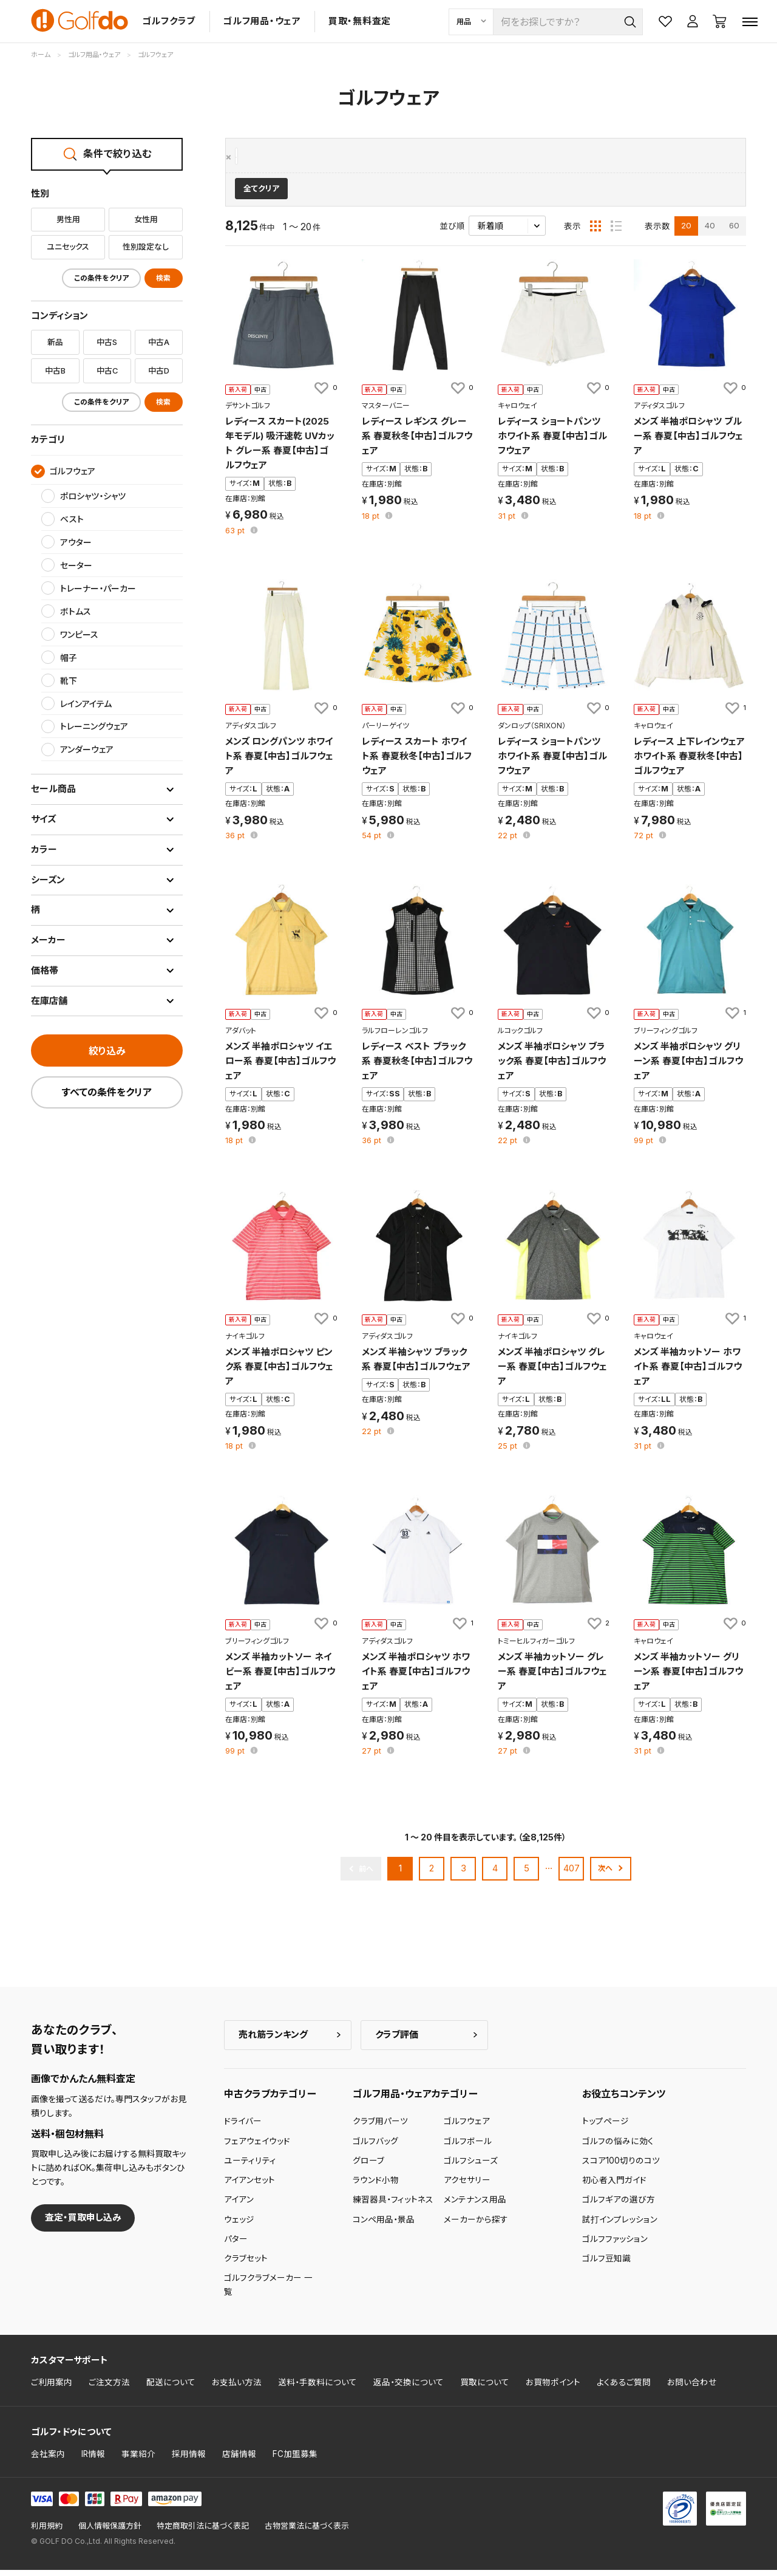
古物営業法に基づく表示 (307, 2532)
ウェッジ (239, 2225)
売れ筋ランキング (273, 2040)
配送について (170, 2388)
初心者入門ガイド (614, 2186)
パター (236, 2245)
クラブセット (246, 2264)
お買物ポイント (553, 2388)
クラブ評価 (396, 2040)
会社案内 (48, 2459)
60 (734, 231)
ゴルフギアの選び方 (618, 2205)
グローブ (368, 2166)
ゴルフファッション (615, 2245)
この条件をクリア (101, 278)
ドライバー (243, 2127)
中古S (107, 342)
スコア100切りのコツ (621, 2166)
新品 (55, 342)
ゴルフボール (468, 2146)
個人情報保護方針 (109, 2532)
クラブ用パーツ (380, 2127)
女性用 (146, 219)
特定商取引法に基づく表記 (203, 2532)
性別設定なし (146, 246)
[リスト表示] (616, 231)
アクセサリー (467, 2186)
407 (571, 1873)
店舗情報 (239, 2459)
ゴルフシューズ (471, 2166)
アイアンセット (249, 2186)
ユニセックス (68, 246)
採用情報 (189, 2459)
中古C (107, 370)
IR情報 (93, 2459)
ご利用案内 (51, 2388)
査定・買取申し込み (83, 2223)
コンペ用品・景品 (384, 2225)
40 (710, 231)
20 (686, 231)
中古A (158, 342)
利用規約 (47, 2532)
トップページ (605, 2127)
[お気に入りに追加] (325, 393)
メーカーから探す (476, 2225)
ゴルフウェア (260, 157)
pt (236, 537)
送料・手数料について (317, 2388)
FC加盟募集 (295, 2459)
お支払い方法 (237, 2388)
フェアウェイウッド (257, 2146)
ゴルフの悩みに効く (618, 2146)
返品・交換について (408, 2388)
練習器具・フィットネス (393, 2205)
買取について (484, 2388)
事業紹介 (138, 2459)
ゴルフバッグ (375, 2146)
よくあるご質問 (624, 2388)
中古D (158, 370)
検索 (163, 278)
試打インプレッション (619, 2225)
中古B (55, 370)
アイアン (239, 2205)
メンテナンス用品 (475, 2205)
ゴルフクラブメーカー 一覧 (268, 2290)
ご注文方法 (109, 2388)
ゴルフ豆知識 (606, 2264)
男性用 (68, 219)
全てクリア (261, 194)
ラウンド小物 (376, 2186)
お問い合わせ (692, 2388)
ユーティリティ (250, 2166)
